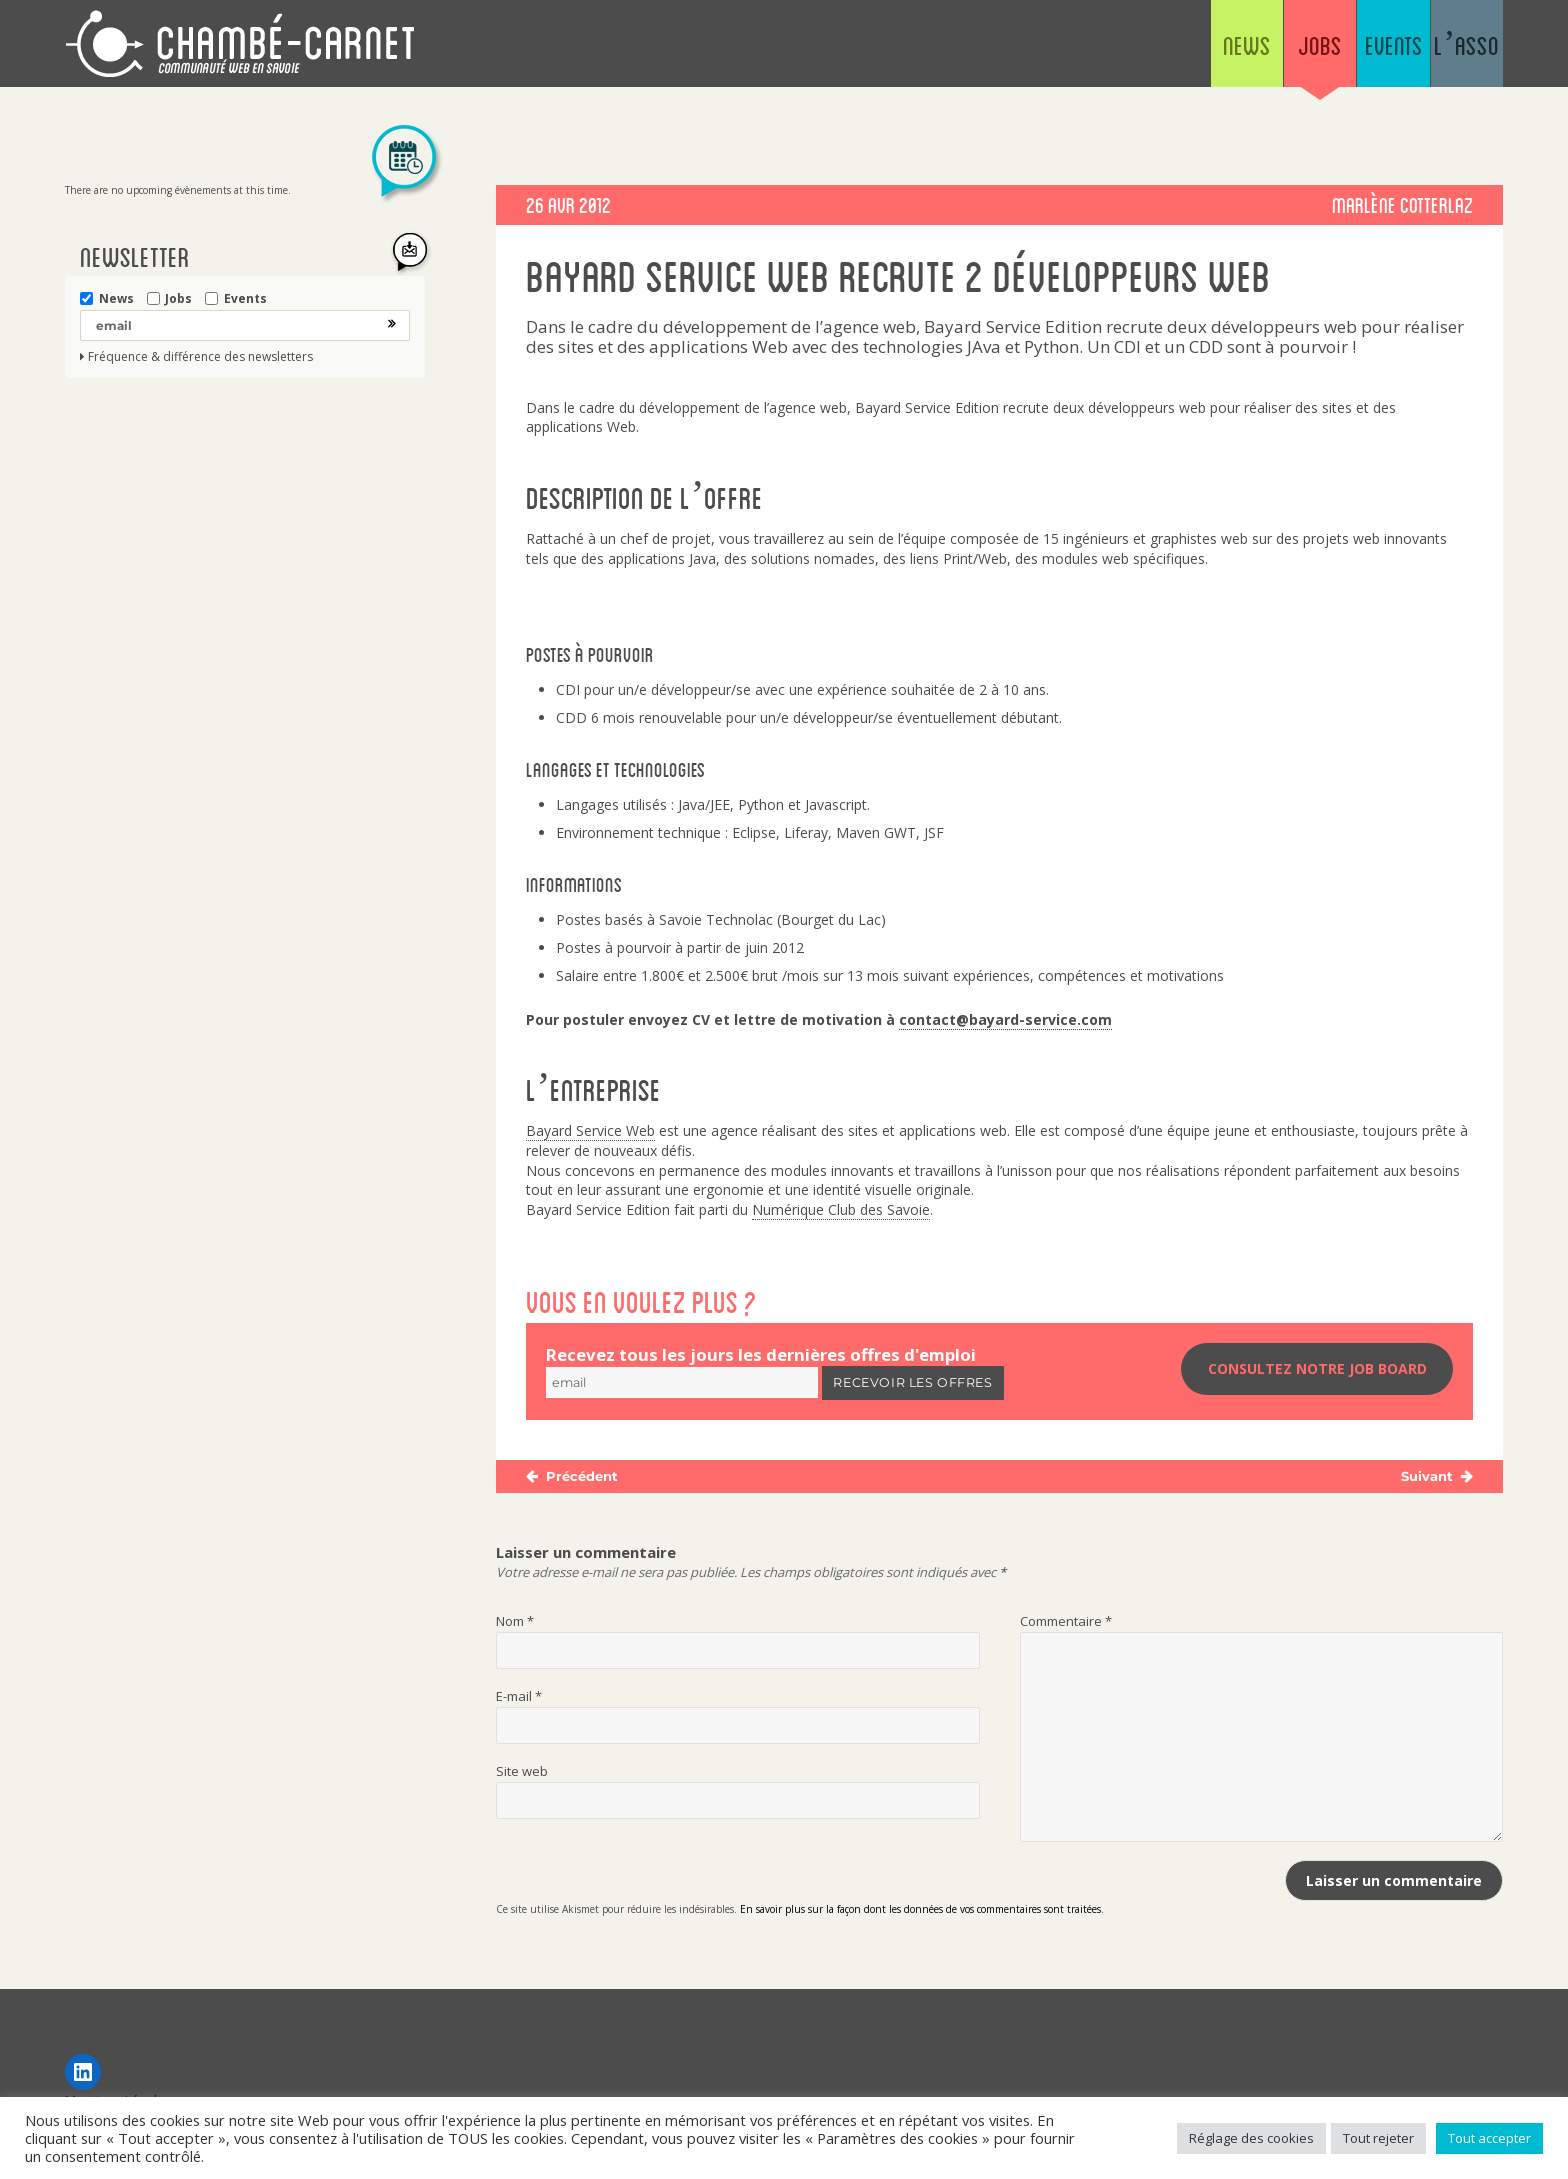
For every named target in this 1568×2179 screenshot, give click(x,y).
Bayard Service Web (590, 1130)
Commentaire (1066, 1624)
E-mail (519, 1699)
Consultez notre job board (1317, 1372)
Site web (522, 1774)
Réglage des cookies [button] (1251, 2138)
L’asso (1445, 50)
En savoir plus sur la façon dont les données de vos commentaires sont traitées (920, 1912)
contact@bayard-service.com (1005, 1019)
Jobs (1213, 50)
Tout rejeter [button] (1378, 2138)
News (1098, 50)
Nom (515, 1624)
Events (1330, 50)
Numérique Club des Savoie (841, 1209)
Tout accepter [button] (1489, 2138)
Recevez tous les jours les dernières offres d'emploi (761, 1354)
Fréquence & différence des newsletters (200, 357)
